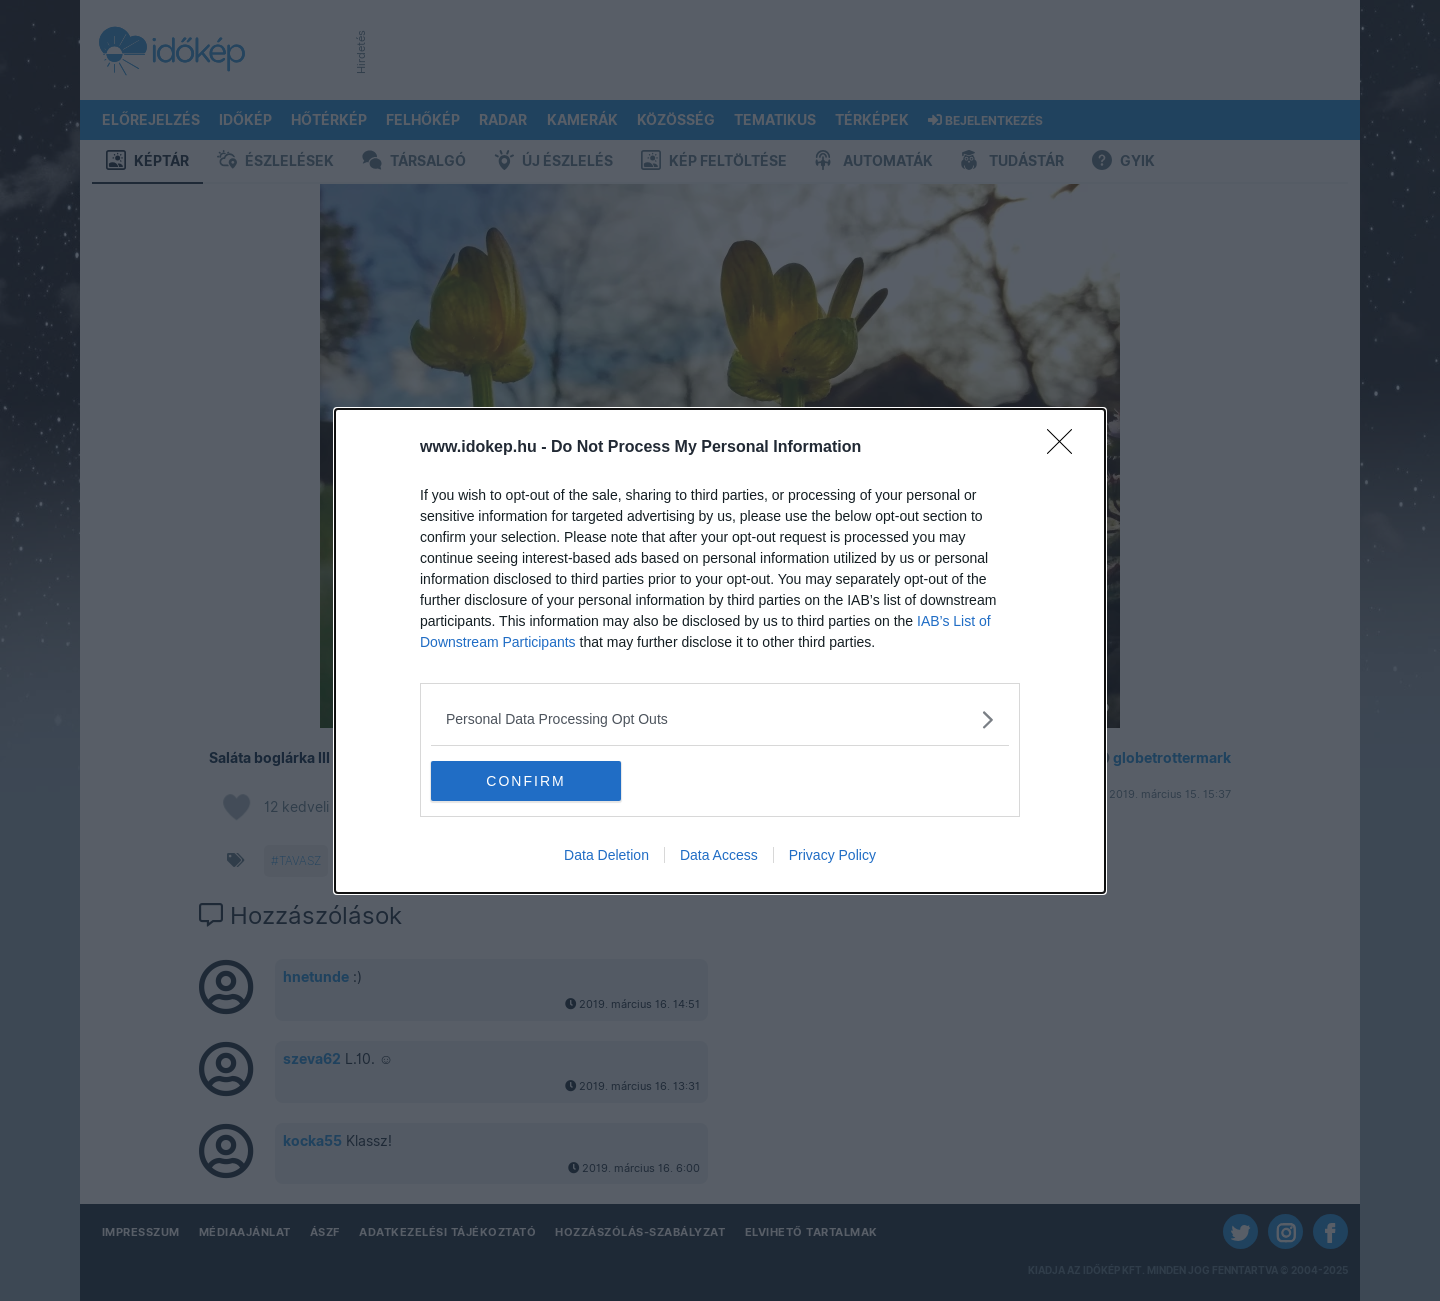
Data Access (719, 855)
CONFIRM (525, 780)
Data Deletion (606, 855)
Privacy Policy (832, 855)
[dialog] (720, 651)
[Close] (1066, 448)
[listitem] (720, 719)
